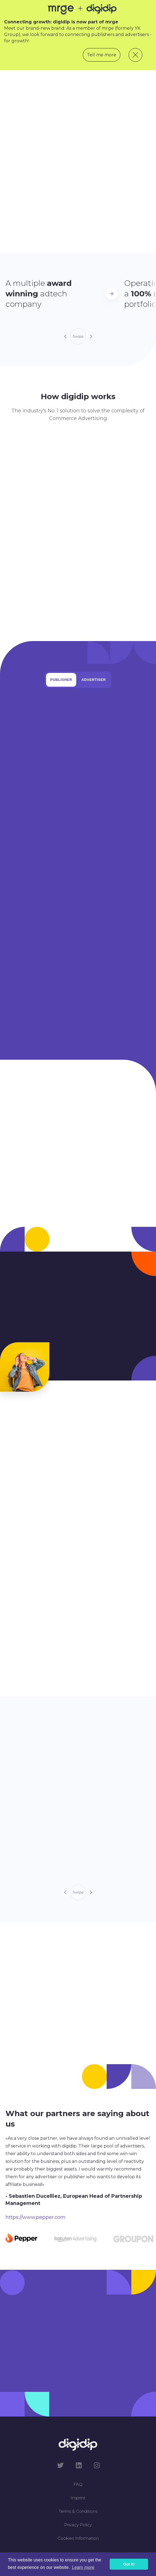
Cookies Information (78, 2538)
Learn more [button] (83, 2567)
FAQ (78, 2484)
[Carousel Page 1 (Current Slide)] (21, 2239)
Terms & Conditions (78, 2511)
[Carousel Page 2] (75, 2239)
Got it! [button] (129, 2564)
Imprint (78, 2497)
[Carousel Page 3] (134, 2239)
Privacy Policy (78, 2524)
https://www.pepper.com (35, 2217)
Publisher (61, 680)
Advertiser (93, 680)
